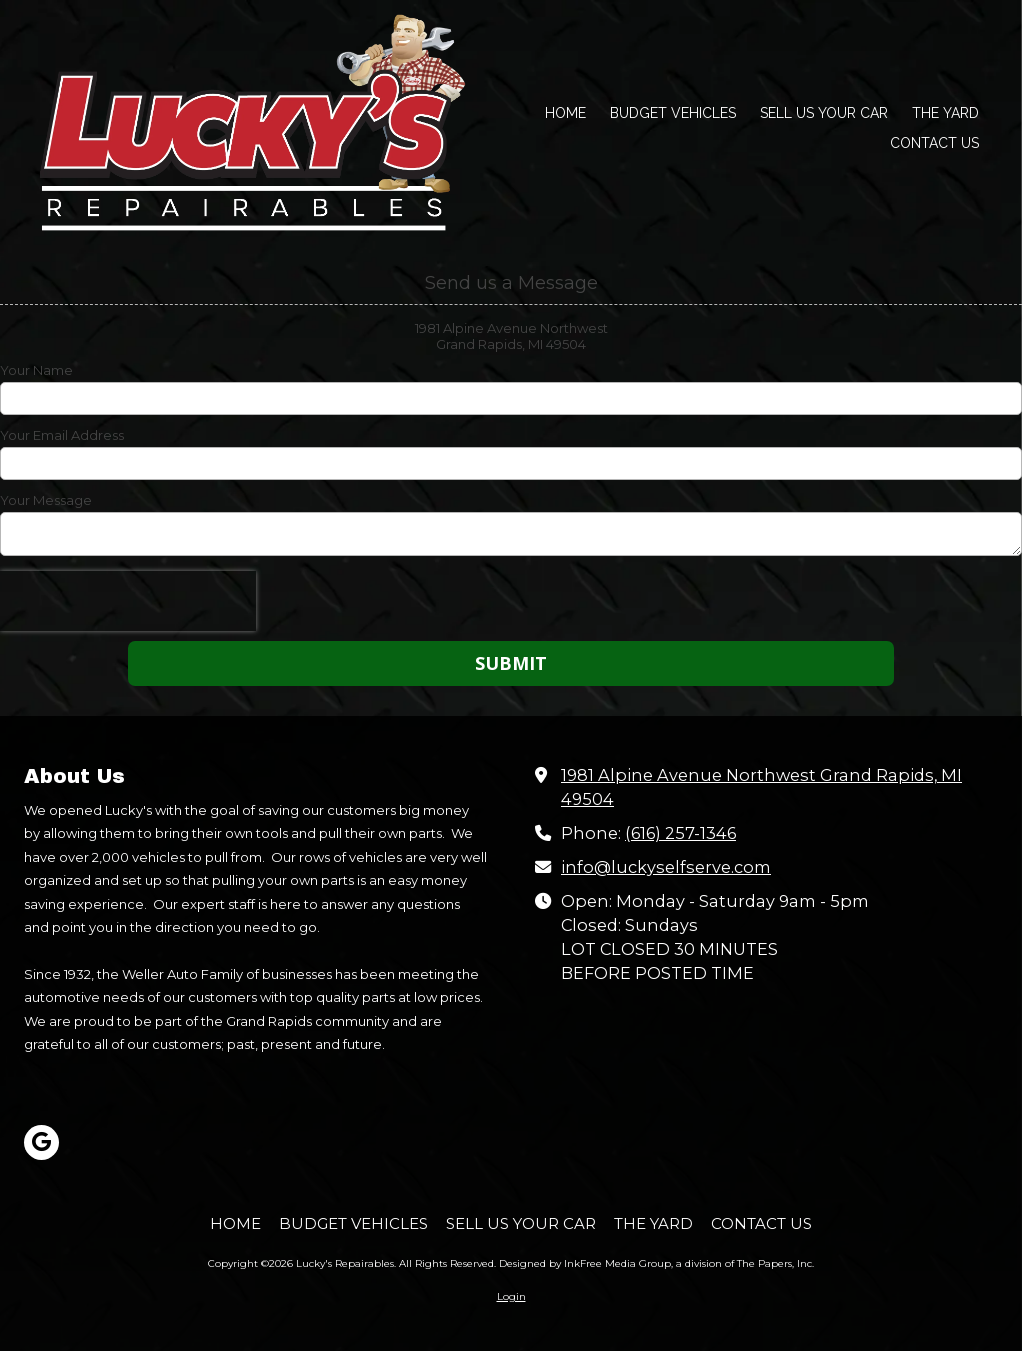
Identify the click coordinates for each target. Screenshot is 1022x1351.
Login (511, 1296)
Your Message (46, 500)
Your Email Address (62, 435)
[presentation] (128, 601)
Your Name (36, 370)
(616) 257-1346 (680, 833)
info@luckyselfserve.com (666, 867)
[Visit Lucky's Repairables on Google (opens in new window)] (41, 1142)
